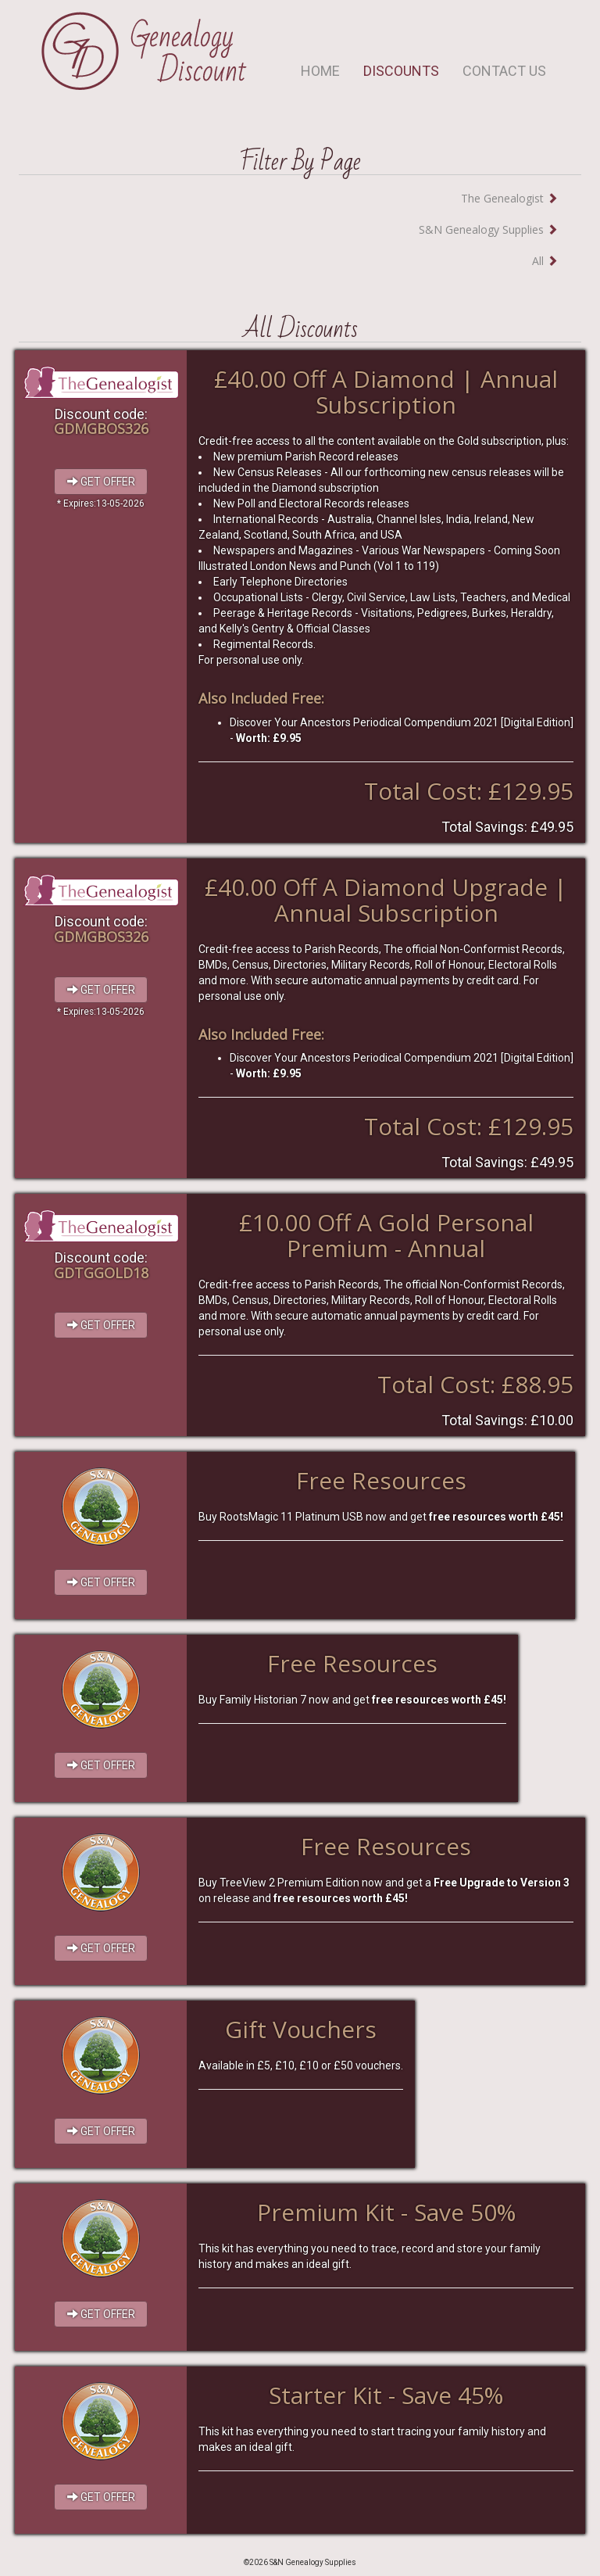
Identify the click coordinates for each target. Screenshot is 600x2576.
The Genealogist (509, 198)
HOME (320, 71)
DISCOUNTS (401, 71)
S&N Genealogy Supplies (488, 229)
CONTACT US (504, 71)
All (545, 260)
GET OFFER (101, 481)
